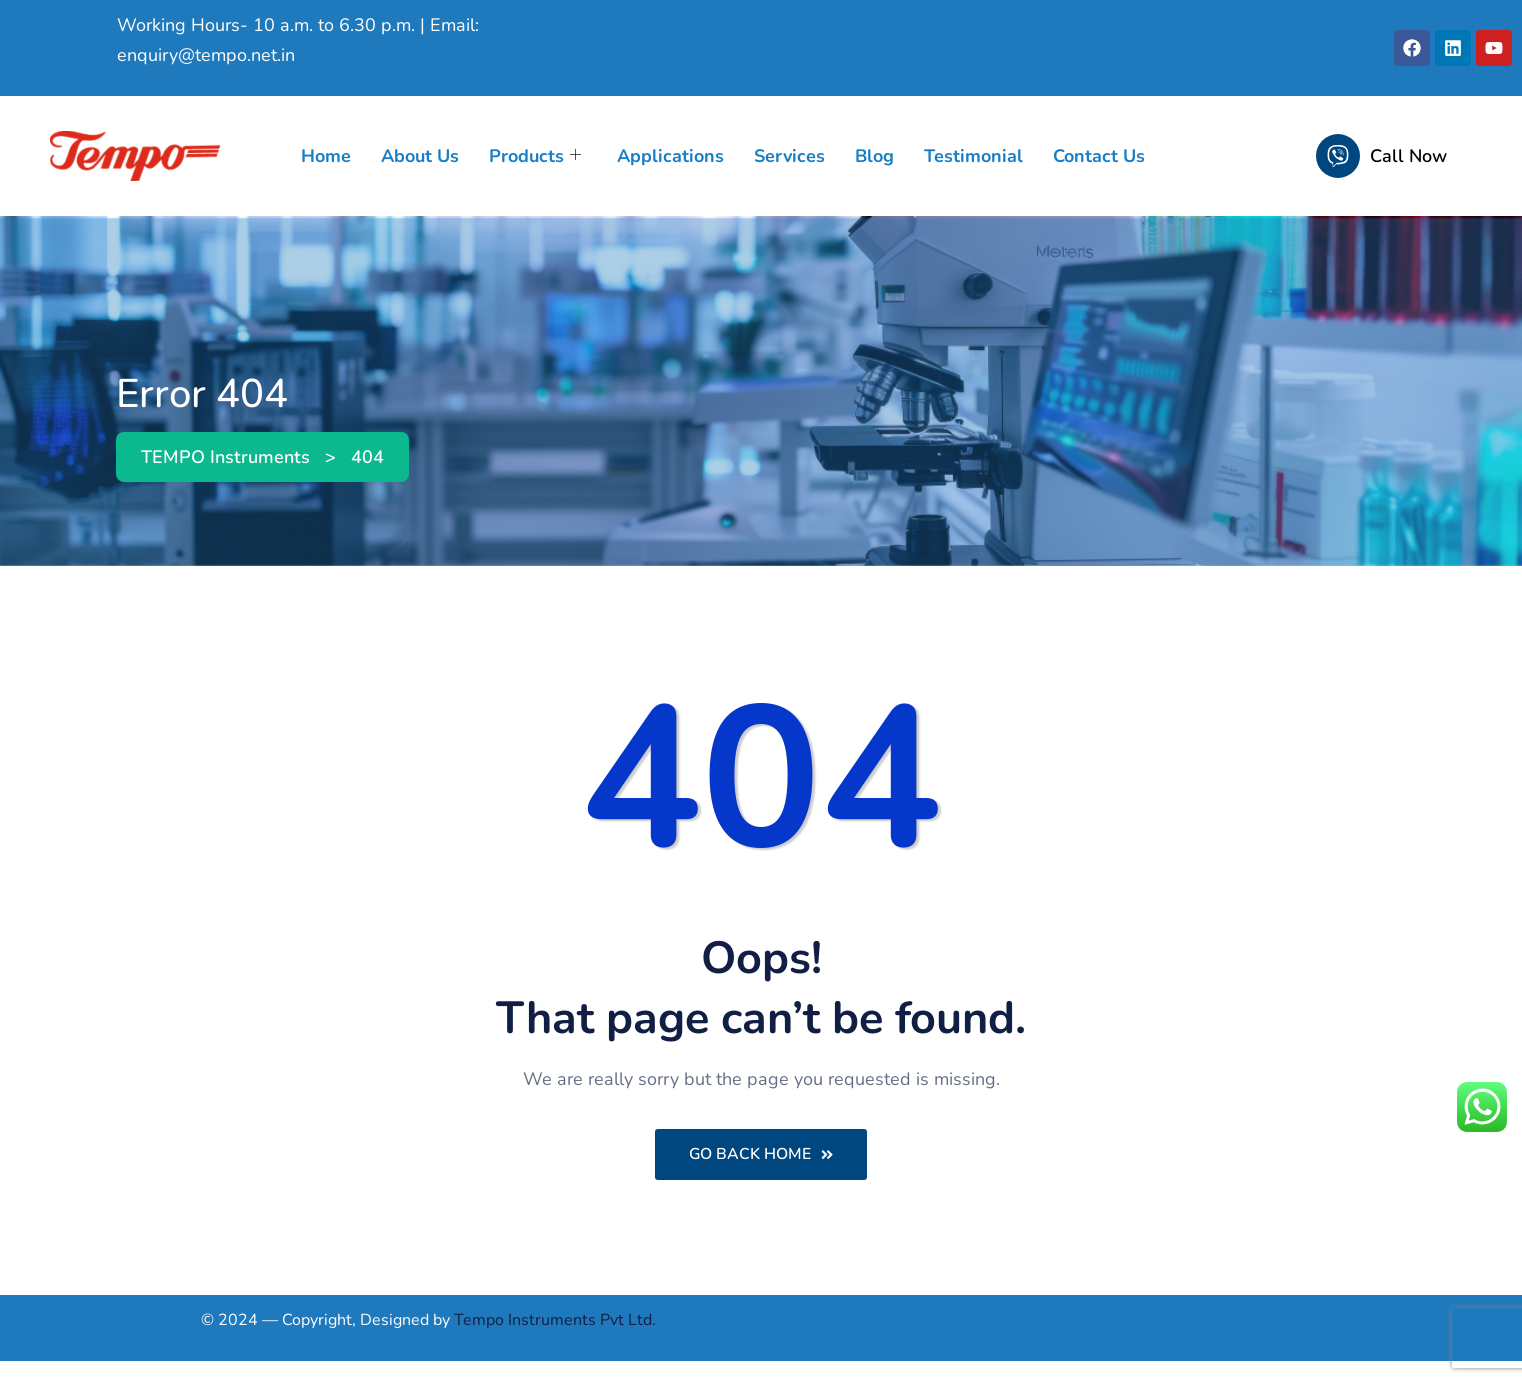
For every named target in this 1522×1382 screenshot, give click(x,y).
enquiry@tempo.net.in (206, 55)
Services (789, 156)
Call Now (1408, 156)
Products (535, 156)
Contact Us (1099, 156)
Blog (874, 156)
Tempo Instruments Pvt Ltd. (555, 1321)
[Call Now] (1338, 156)
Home (326, 156)
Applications (670, 156)
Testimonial (973, 156)
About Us (420, 156)
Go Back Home (761, 1155)
